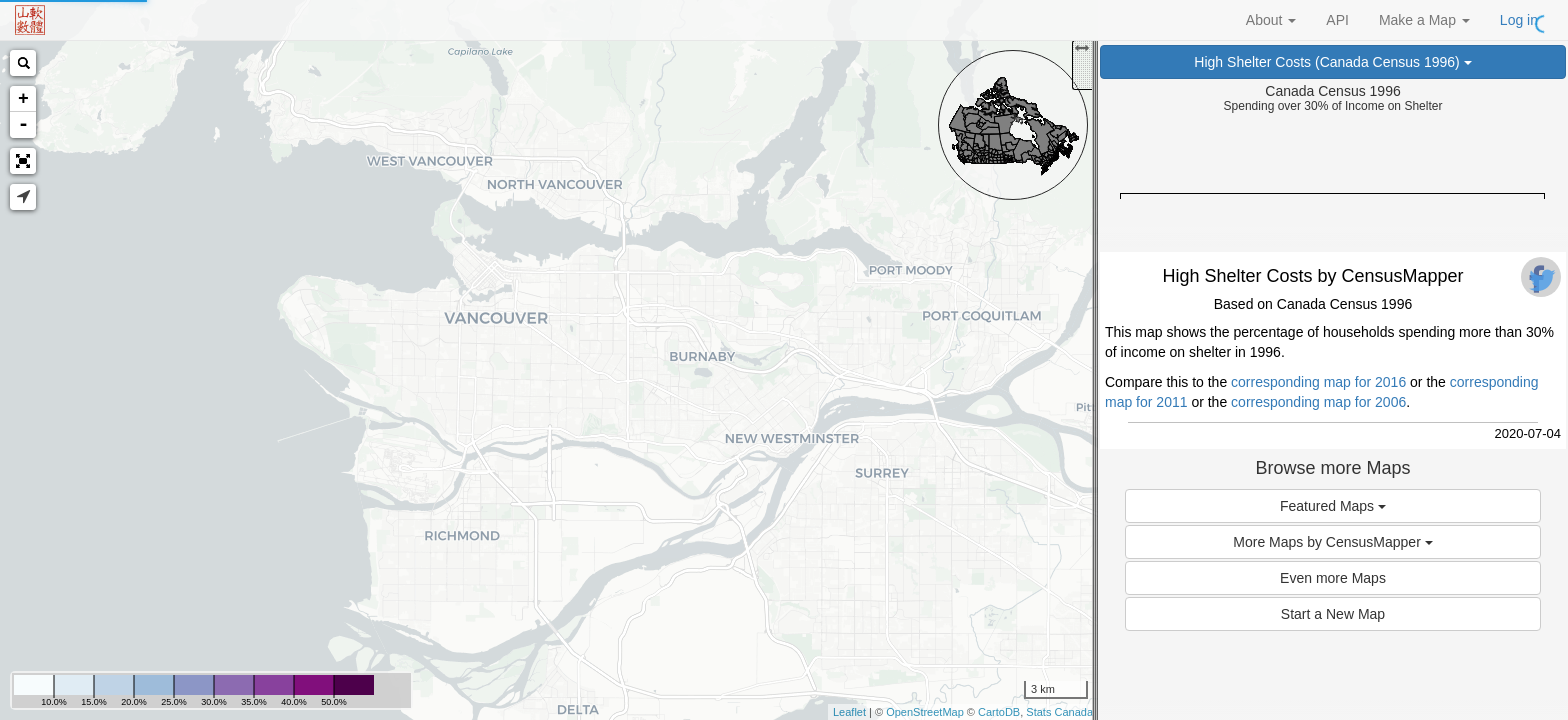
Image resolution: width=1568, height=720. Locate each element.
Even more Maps (1333, 578)
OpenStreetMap (925, 712)
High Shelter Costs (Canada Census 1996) (1332, 62)
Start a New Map (1333, 614)
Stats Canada (1059, 712)
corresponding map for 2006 (1318, 402)
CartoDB (999, 712)
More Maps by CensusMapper (1332, 542)
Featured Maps (1333, 506)
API (1337, 20)
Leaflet (849, 712)
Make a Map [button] (1424, 20)
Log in (1519, 20)
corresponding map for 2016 (1318, 382)
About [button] (1271, 20)
